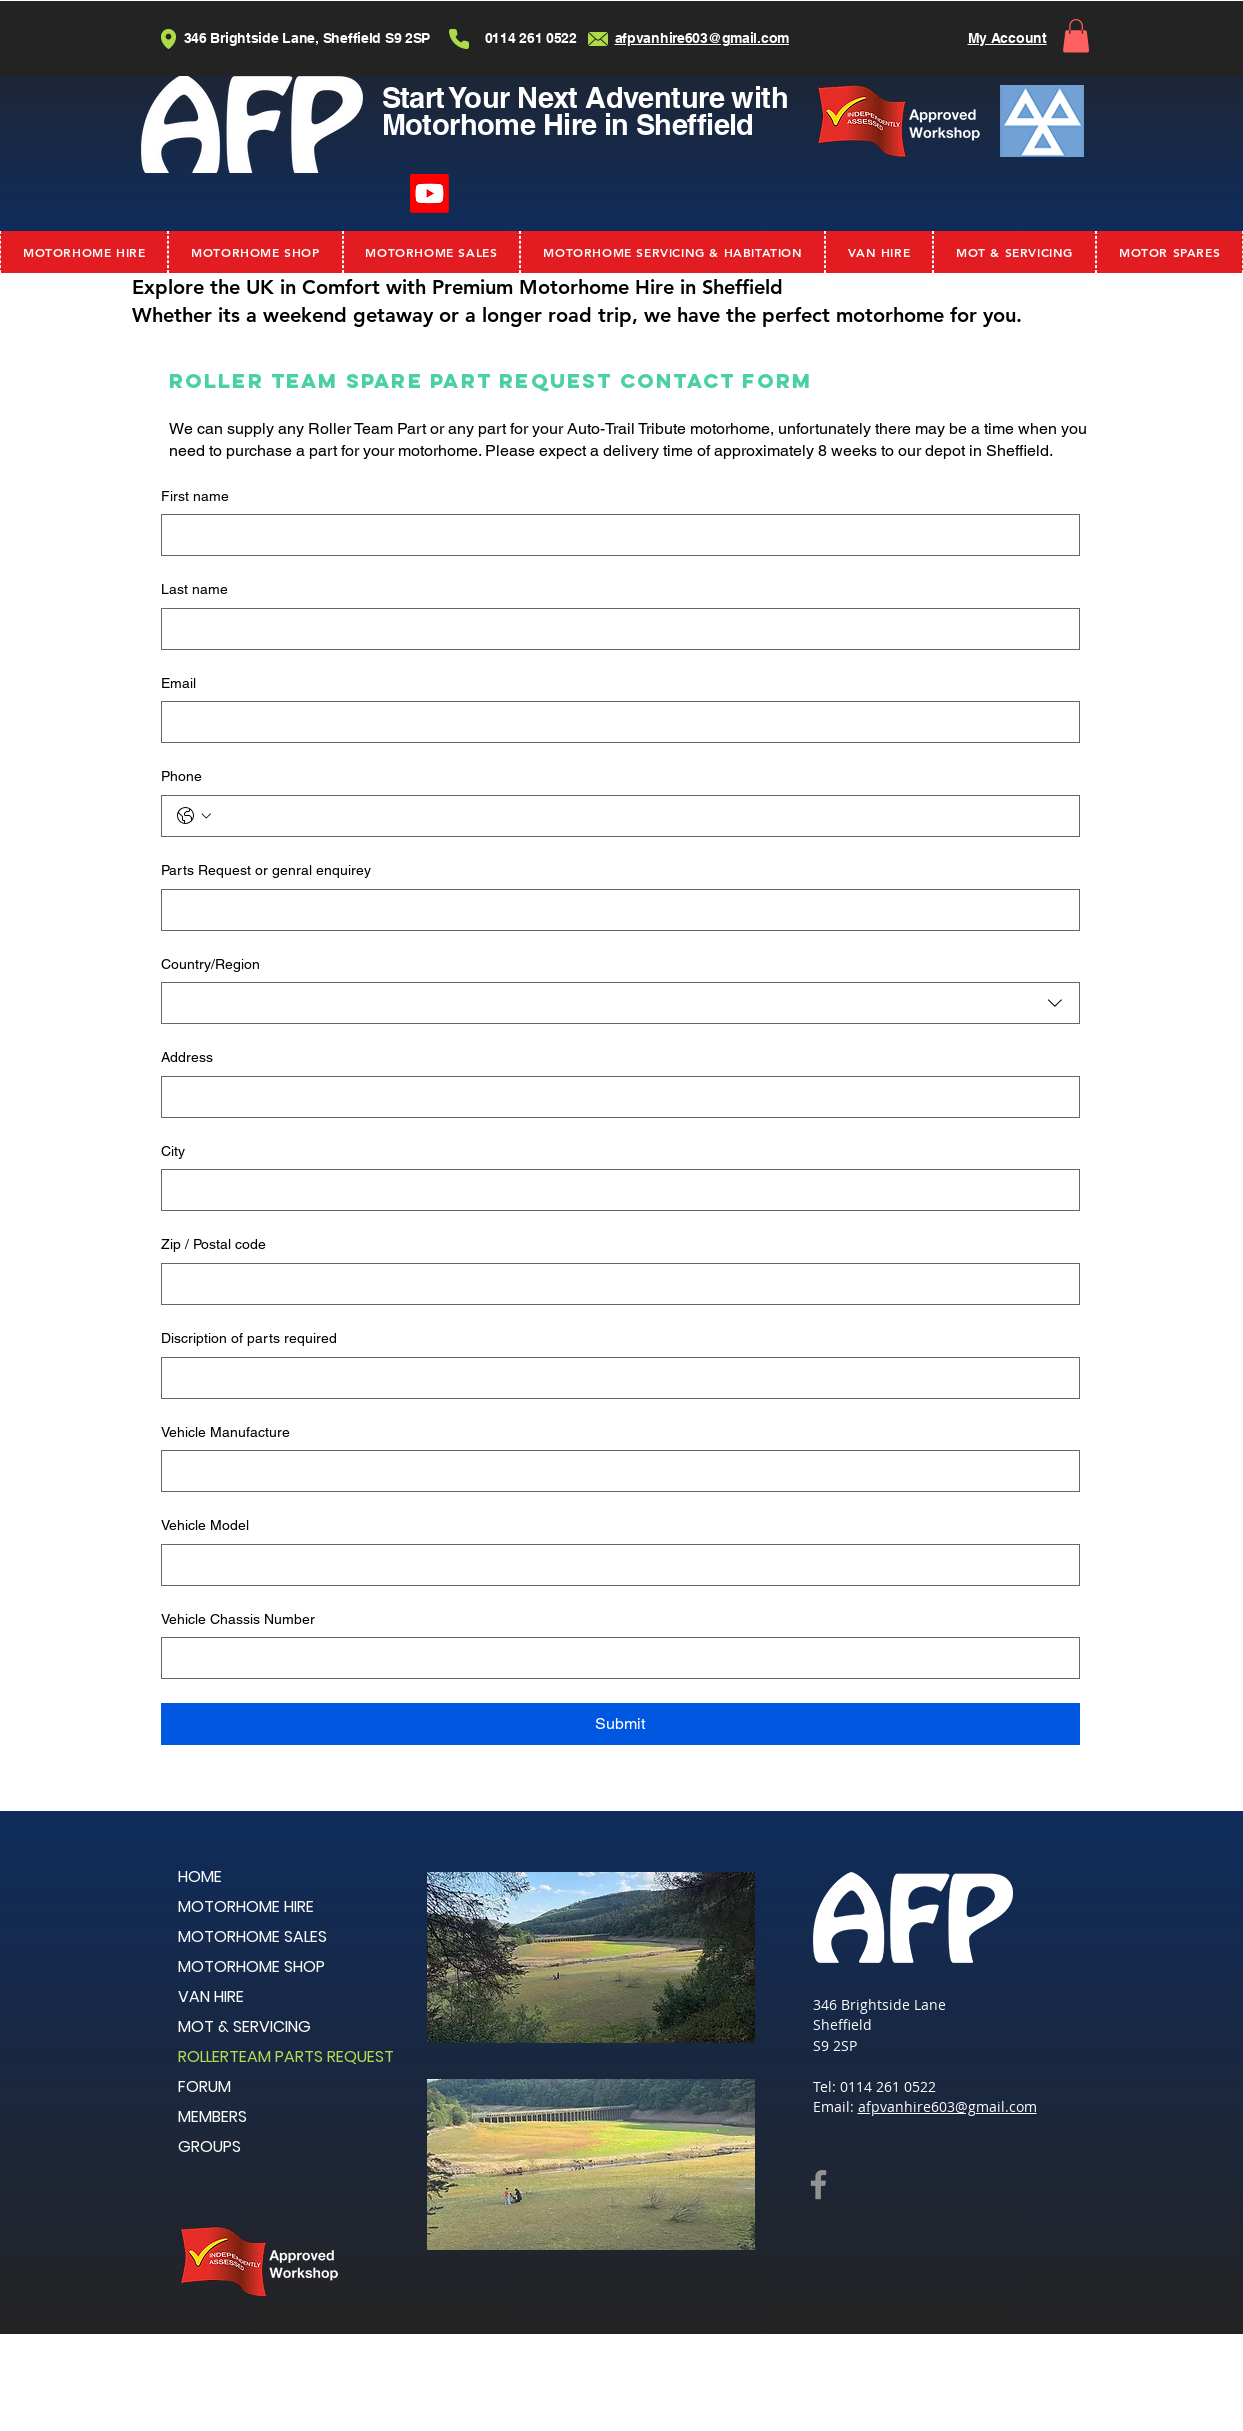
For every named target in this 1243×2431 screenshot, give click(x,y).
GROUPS (209, 2146)
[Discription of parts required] (614, 1378)
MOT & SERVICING (244, 2026)
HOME (200, 1876)
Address (187, 1057)
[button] (1076, 35)
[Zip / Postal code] (614, 1284)
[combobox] (620, 1003)
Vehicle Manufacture (225, 1432)
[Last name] (614, 629)
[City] (614, 1190)
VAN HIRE (211, 1996)
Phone (181, 776)
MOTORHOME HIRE (246, 1906)
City (173, 1151)
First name (195, 496)
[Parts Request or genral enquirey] (614, 910)
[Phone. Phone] (640, 816)
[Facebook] (818, 2184)
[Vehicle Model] (614, 1565)
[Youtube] (429, 193)
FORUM (204, 2086)
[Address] (614, 1097)
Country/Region (210, 964)
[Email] (614, 722)
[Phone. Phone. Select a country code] (194, 816)
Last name (194, 589)
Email (178, 683)
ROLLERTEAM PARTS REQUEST (286, 2056)
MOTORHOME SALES (252, 1936)
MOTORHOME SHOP (251, 1966)
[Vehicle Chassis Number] (614, 1658)
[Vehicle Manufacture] (614, 1471)
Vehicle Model (205, 1525)
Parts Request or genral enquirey (266, 870)
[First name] (614, 535)
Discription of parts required (249, 1338)
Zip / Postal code (213, 1244)
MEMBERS (212, 2116)
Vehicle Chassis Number (238, 1619)
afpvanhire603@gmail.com (947, 2106)
